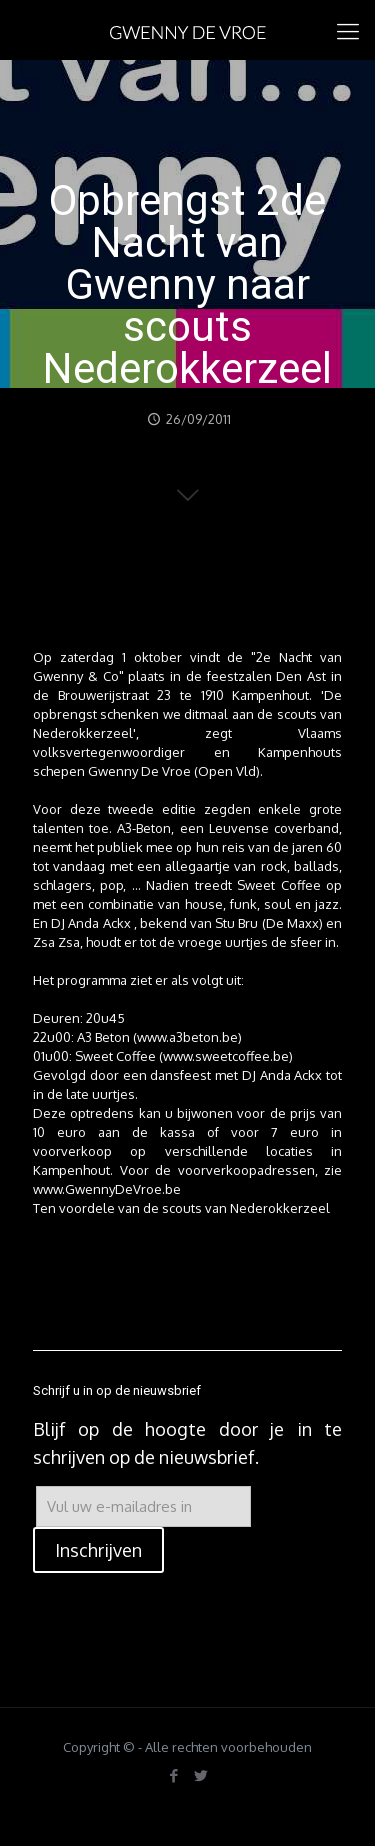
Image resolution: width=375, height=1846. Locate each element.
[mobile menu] (348, 30)
